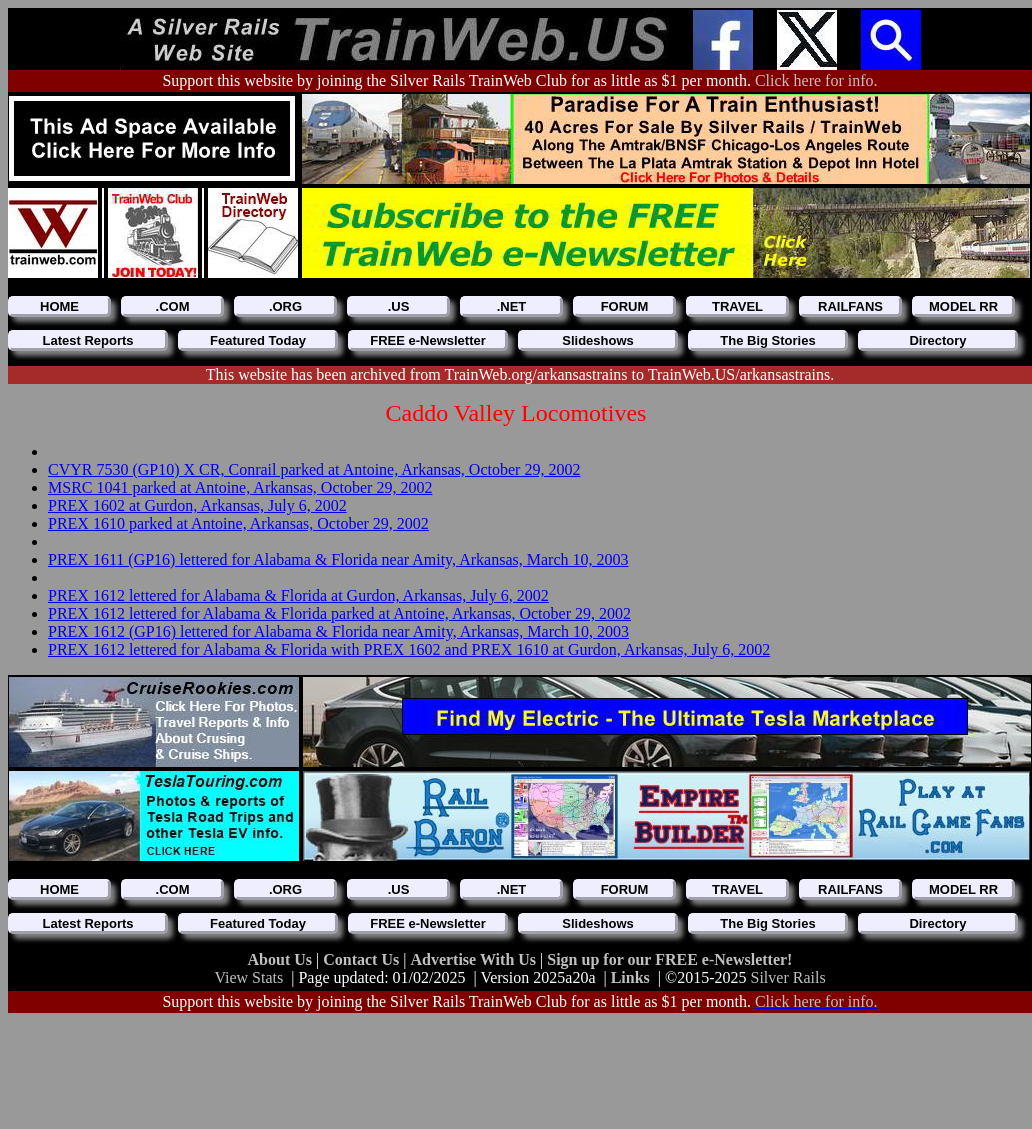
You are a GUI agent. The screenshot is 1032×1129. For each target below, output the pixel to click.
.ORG (285, 306)
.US (399, 306)
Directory (937, 340)
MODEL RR (963, 306)
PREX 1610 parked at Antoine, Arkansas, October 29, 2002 (238, 523)
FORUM (625, 306)
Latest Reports (87, 340)
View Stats (248, 977)
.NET (512, 306)
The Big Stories (767, 340)
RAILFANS (850, 306)
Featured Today (258, 340)
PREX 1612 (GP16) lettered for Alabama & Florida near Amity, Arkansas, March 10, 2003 (338, 631)
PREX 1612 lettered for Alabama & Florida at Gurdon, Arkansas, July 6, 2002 (298, 595)
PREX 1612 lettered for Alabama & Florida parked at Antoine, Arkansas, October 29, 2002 (339, 613)
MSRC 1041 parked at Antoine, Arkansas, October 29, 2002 (240, 487)
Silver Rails (788, 977)
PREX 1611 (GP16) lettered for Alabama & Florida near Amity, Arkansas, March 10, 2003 (338, 559)
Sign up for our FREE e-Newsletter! (669, 959)
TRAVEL (737, 306)
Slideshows (598, 340)
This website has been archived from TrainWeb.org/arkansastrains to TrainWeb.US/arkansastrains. (520, 374)
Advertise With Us (475, 959)
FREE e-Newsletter (428, 340)
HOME (59, 306)
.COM (173, 306)
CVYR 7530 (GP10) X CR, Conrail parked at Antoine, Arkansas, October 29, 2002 (314, 469)
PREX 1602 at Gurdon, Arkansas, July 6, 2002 (197, 505)
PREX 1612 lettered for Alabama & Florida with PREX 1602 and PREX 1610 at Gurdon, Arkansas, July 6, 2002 (409, 649)
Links (630, 977)
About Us (282, 959)
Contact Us (363, 959)
